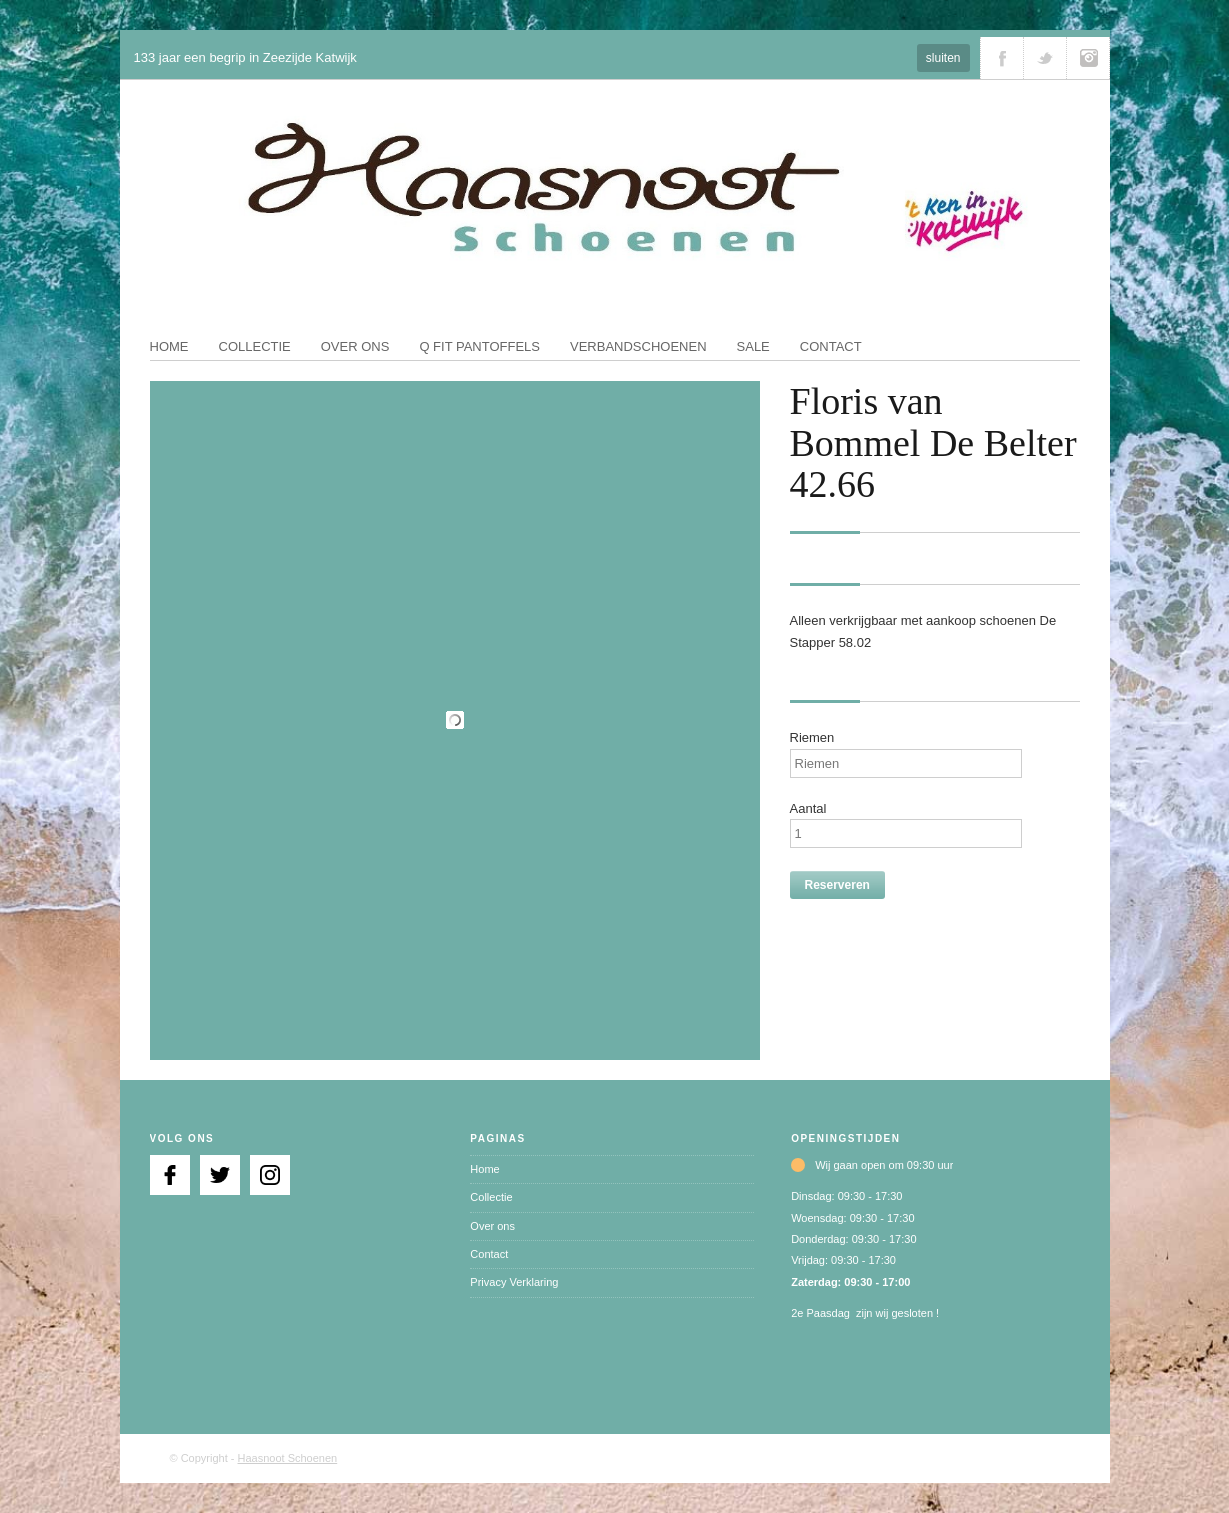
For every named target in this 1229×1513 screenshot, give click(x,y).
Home (169, 346)
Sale (753, 346)
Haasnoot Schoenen (288, 1458)
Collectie (255, 346)
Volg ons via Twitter (1045, 58)
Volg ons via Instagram (1088, 58)
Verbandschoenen (638, 346)
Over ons (355, 346)
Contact (831, 346)
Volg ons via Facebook (1002, 58)
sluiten (943, 58)
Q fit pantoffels (479, 346)
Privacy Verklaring (514, 1282)
